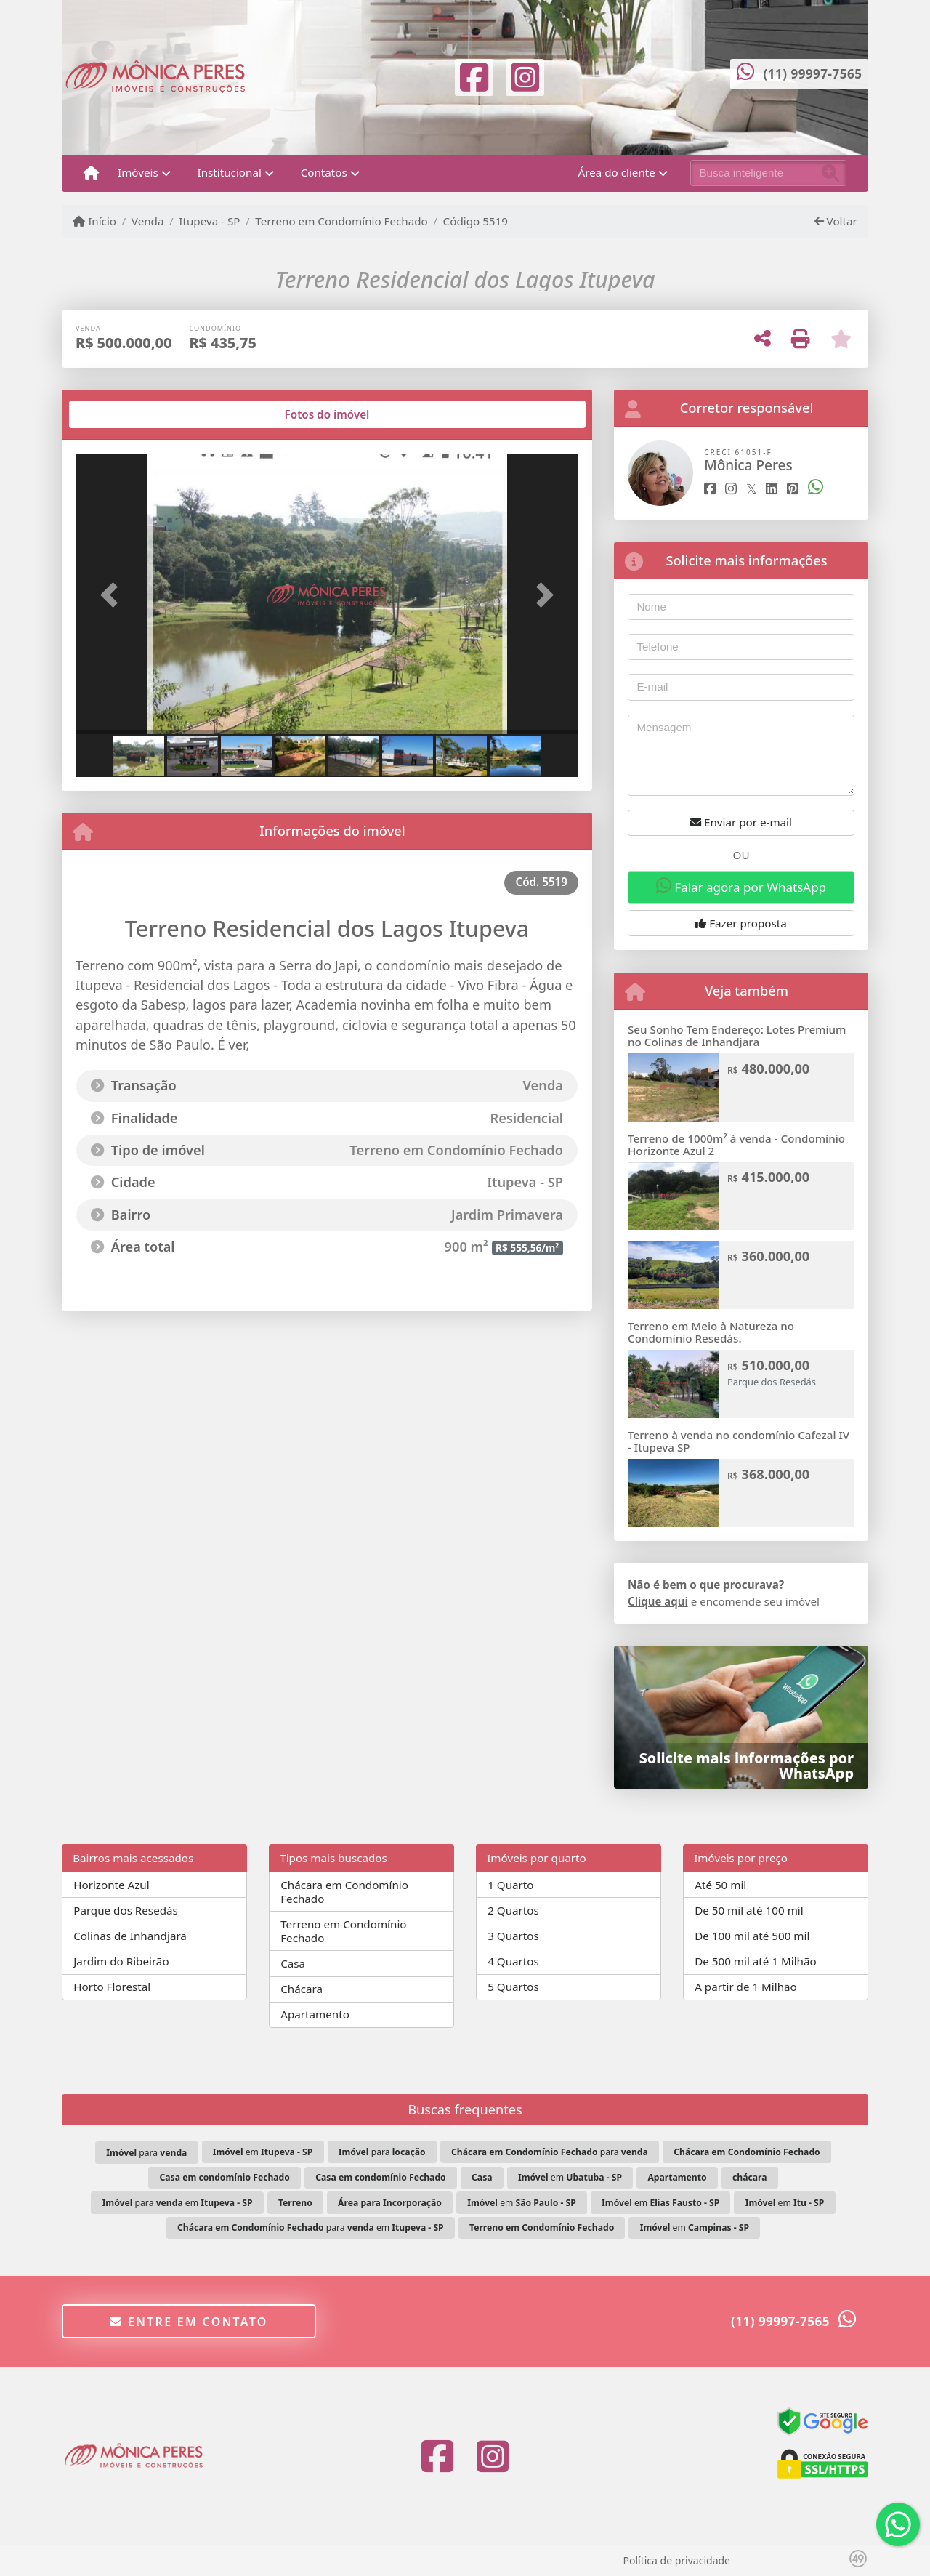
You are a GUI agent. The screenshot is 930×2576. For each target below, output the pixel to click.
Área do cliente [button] (616, 172)
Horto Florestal (111, 1986)
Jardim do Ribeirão (121, 1961)
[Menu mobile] (91, 173)
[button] (113, 595)
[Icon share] (473, 75)
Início (94, 221)
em (263, 2152)
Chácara (301, 1988)
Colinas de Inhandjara (130, 1935)
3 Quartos (513, 1935)
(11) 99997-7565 (813, 73)
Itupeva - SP (209, 221)
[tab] (122, 414)
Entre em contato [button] (188, 2322)
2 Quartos (513, 1910)
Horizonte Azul (111, 1884)
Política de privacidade (676, 2560)
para (146, 2152)
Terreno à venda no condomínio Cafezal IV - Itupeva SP (738, 1441)
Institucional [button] (230, 172)
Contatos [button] (324, 172)
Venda (148, 221)
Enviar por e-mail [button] (741, 822)
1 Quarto (510, 1884)
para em (177, 2203)
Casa (292, 1963)
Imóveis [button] (138, 172)
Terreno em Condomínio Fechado (341, 221)
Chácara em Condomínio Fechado (344, 1891)
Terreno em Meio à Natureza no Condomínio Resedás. (711, 1332)
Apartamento (314, 2014)
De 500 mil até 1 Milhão (755, 1961)
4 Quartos (513, 1961)
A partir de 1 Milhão (746, 1986)
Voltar (835, 221)
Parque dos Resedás (125, 1910)
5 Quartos (513, 1986)
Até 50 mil (720, 1884)
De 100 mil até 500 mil (752, 1935)
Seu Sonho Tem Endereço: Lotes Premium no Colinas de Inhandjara (737, 1035)
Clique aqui (658, 1601)
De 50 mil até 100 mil (749, 1910)
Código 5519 (475, 221)
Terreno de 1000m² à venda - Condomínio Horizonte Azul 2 (736, 1144)
